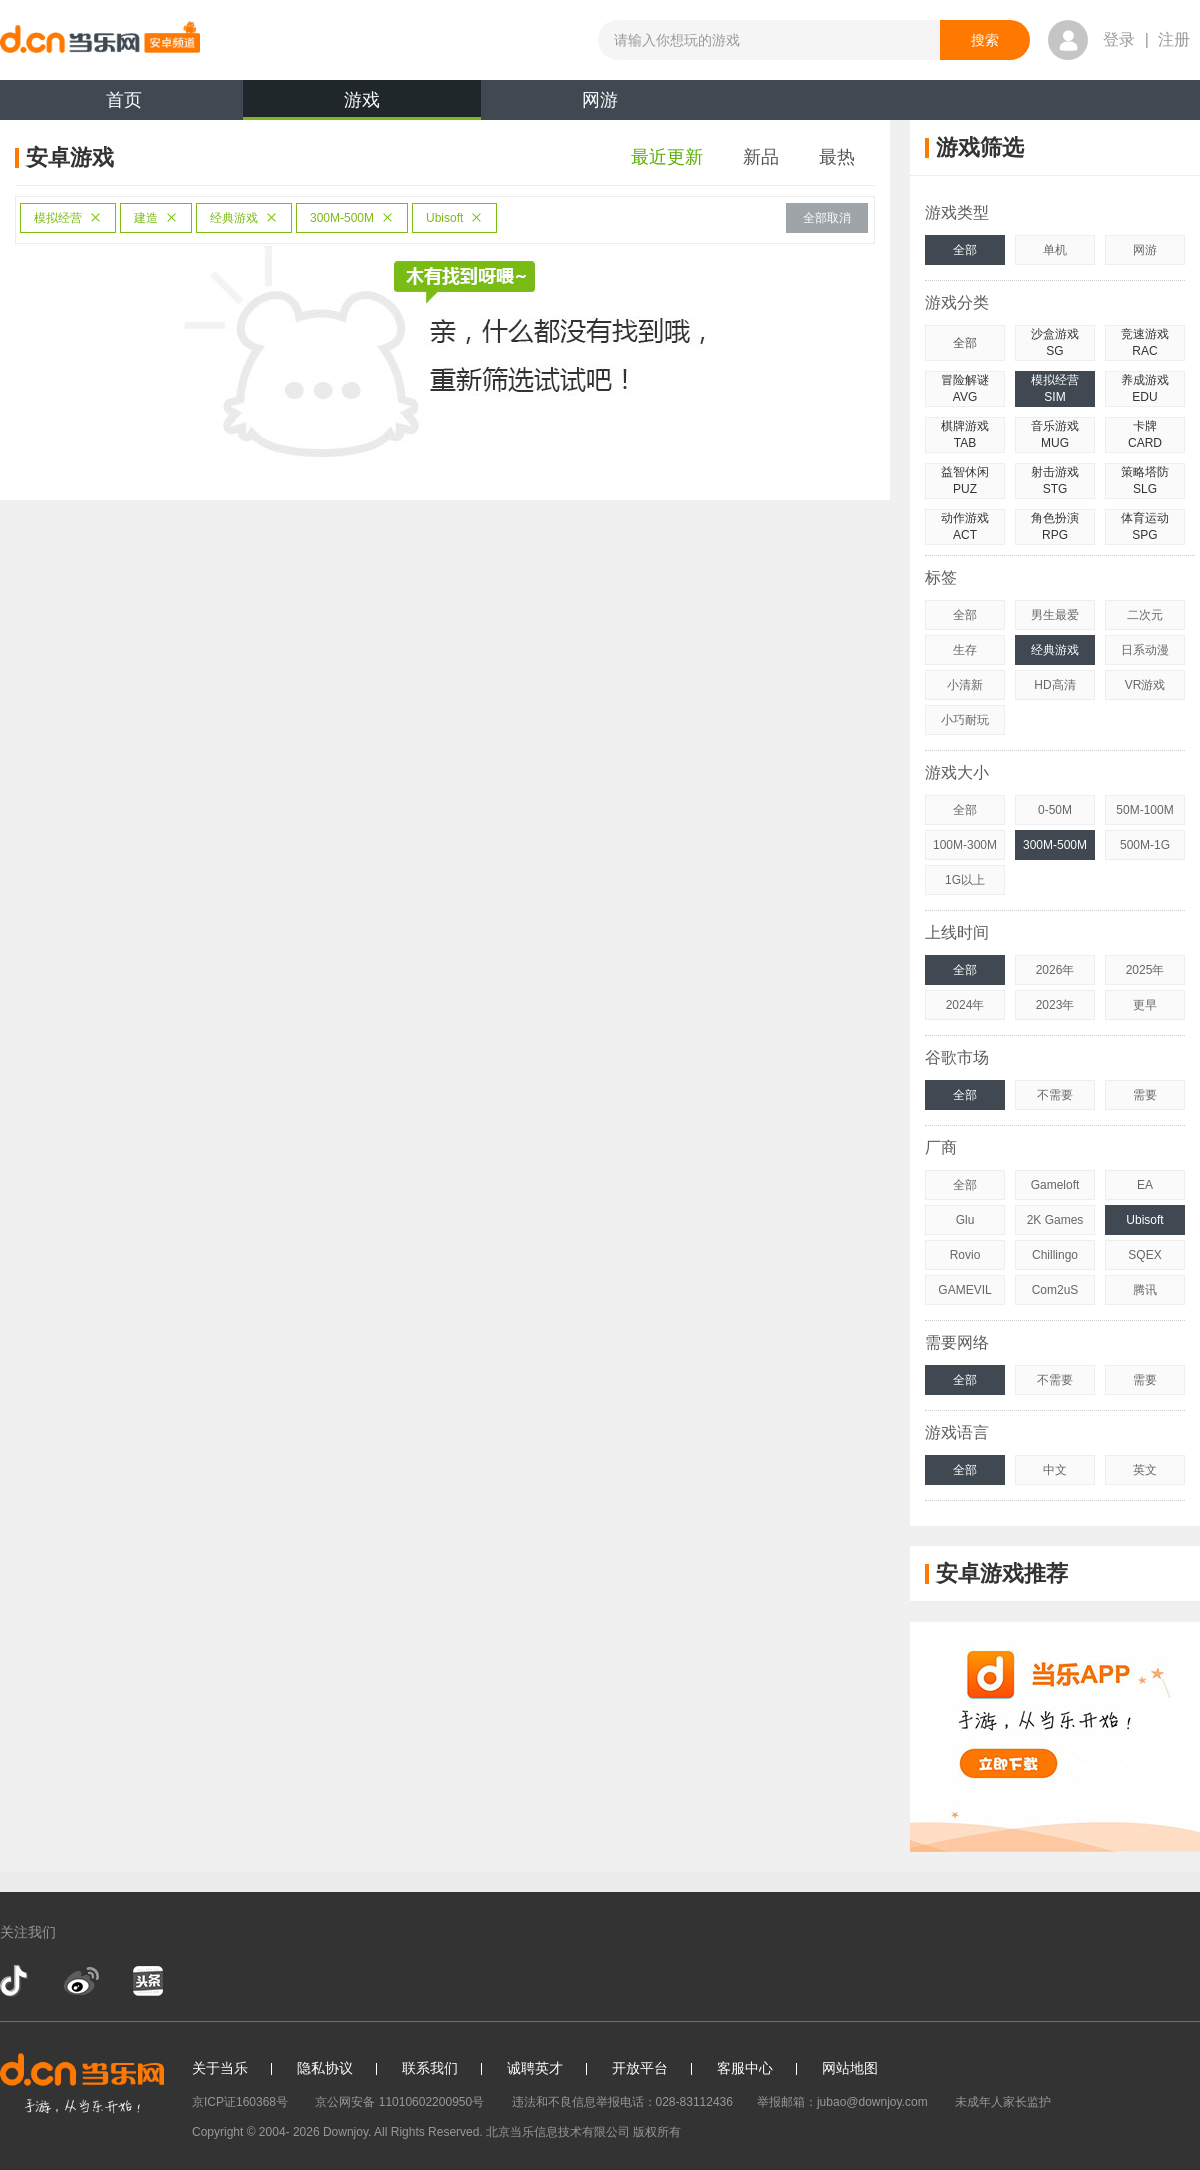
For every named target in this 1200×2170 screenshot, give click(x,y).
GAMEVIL (964, 1290)
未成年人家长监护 (1003, 2102)
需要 (1145, 1095)
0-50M (1055, 810)
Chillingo (1055, 1255)
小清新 (965, 685)
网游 (600, 100)
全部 (965, 250)
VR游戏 (1145, 685)
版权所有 (657, 2132)
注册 (1174, 39)
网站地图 (850, 2068)
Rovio (965, 1255)
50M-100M (1144, 810)
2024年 (965, 1005)
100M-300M (965, 845)
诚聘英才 (535, 2068)
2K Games (1055, 1220)
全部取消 (827, 218)
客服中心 (745, 2068)
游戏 (362, 105)
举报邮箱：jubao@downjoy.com (842, 2102)
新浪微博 (81, 1981)
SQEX (1144, 1255)
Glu (965, 1220)
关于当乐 (220, 2068)
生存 (965, 650)
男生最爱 (1055, 615)
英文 (1145, 1470)
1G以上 (965, 880)
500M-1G (1145, 845)
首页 (124, 100)
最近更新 (667, 157)
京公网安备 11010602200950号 (399, 2102)
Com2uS (1055, 1290)
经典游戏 (244, 218)
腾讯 (1145, 1290)
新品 (761, 157)
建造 (156, 218)
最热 (837, 157)
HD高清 (1054, 685)
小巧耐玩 (965, 720)
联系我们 (430, 2068)
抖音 (16, 1981)
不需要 (1055, 1095)
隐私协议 (325, 2068)
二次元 (1145, 615)
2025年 (1145, 970)
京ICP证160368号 (240, 2102)
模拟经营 (68, 218)
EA (1145, 1185)
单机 (1055, 250)
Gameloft (1055, 1185)
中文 (1055, 1470)
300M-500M (352, 218)
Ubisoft (454, 218)
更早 (1145, 1005)
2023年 (1055, 1005)
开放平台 (640, 2068)
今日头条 (147, 1981)
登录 (1119, 39)
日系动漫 (1145, 650)
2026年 (1055, 970)
